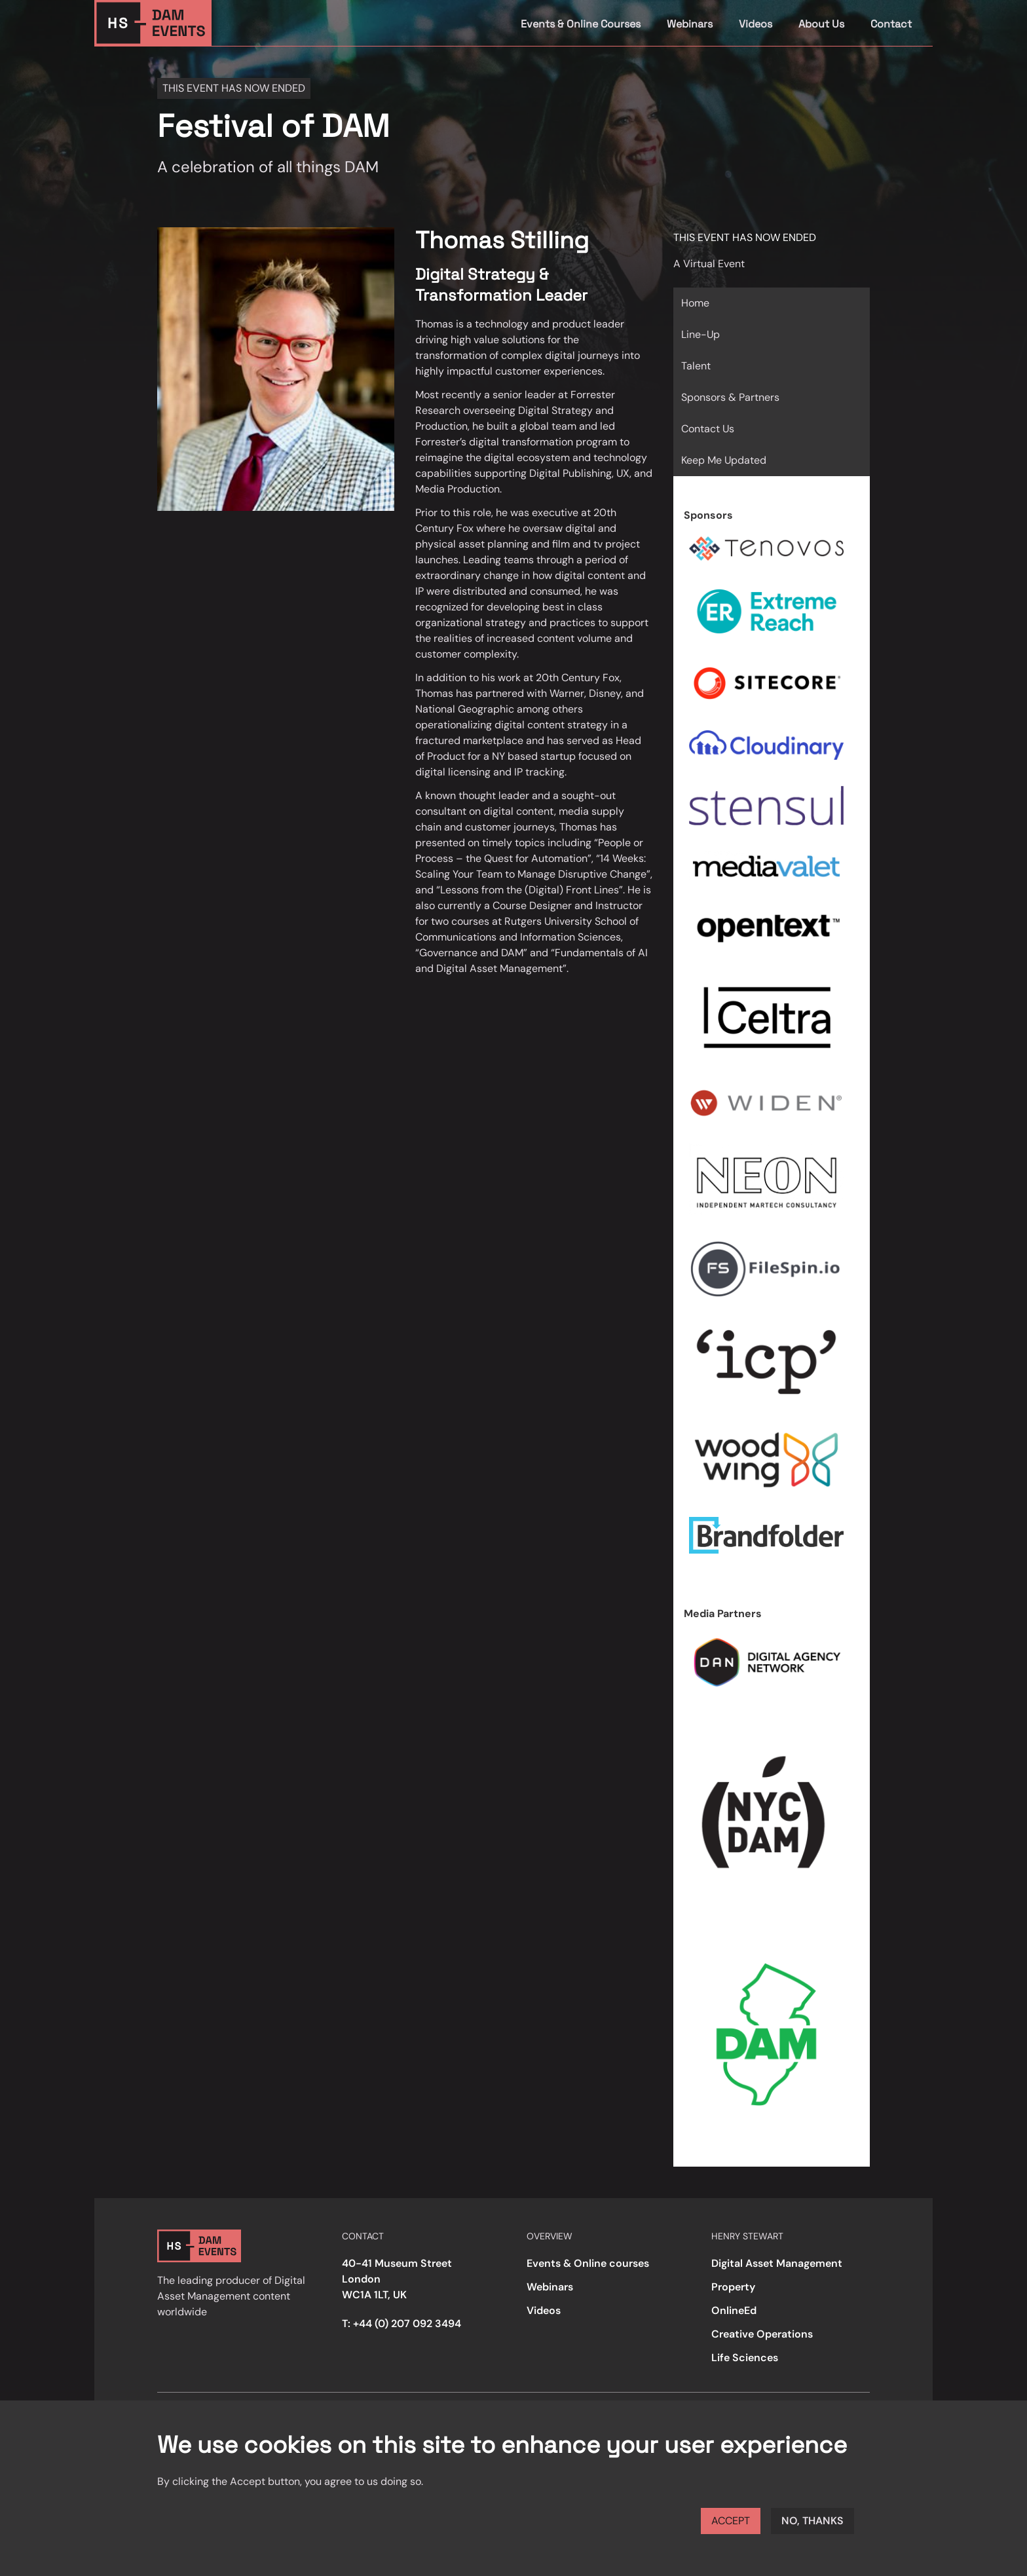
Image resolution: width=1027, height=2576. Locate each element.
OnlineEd (733, 2310)
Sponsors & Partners (730, 397)
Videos (755, 24)
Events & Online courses (588, 2263)
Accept (730, 2521)
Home (695, 303)
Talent (696, 366)
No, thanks (812, 2521)
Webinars (690, 24)
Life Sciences (744, 2357)
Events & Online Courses (581, 24)
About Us (821, 24)
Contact (891, 24)
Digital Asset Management (776, 2263)
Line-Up (700, 334)
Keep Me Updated (723, 460)
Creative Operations (762, 2334)
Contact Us (707, 429)
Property (733, 2287)
